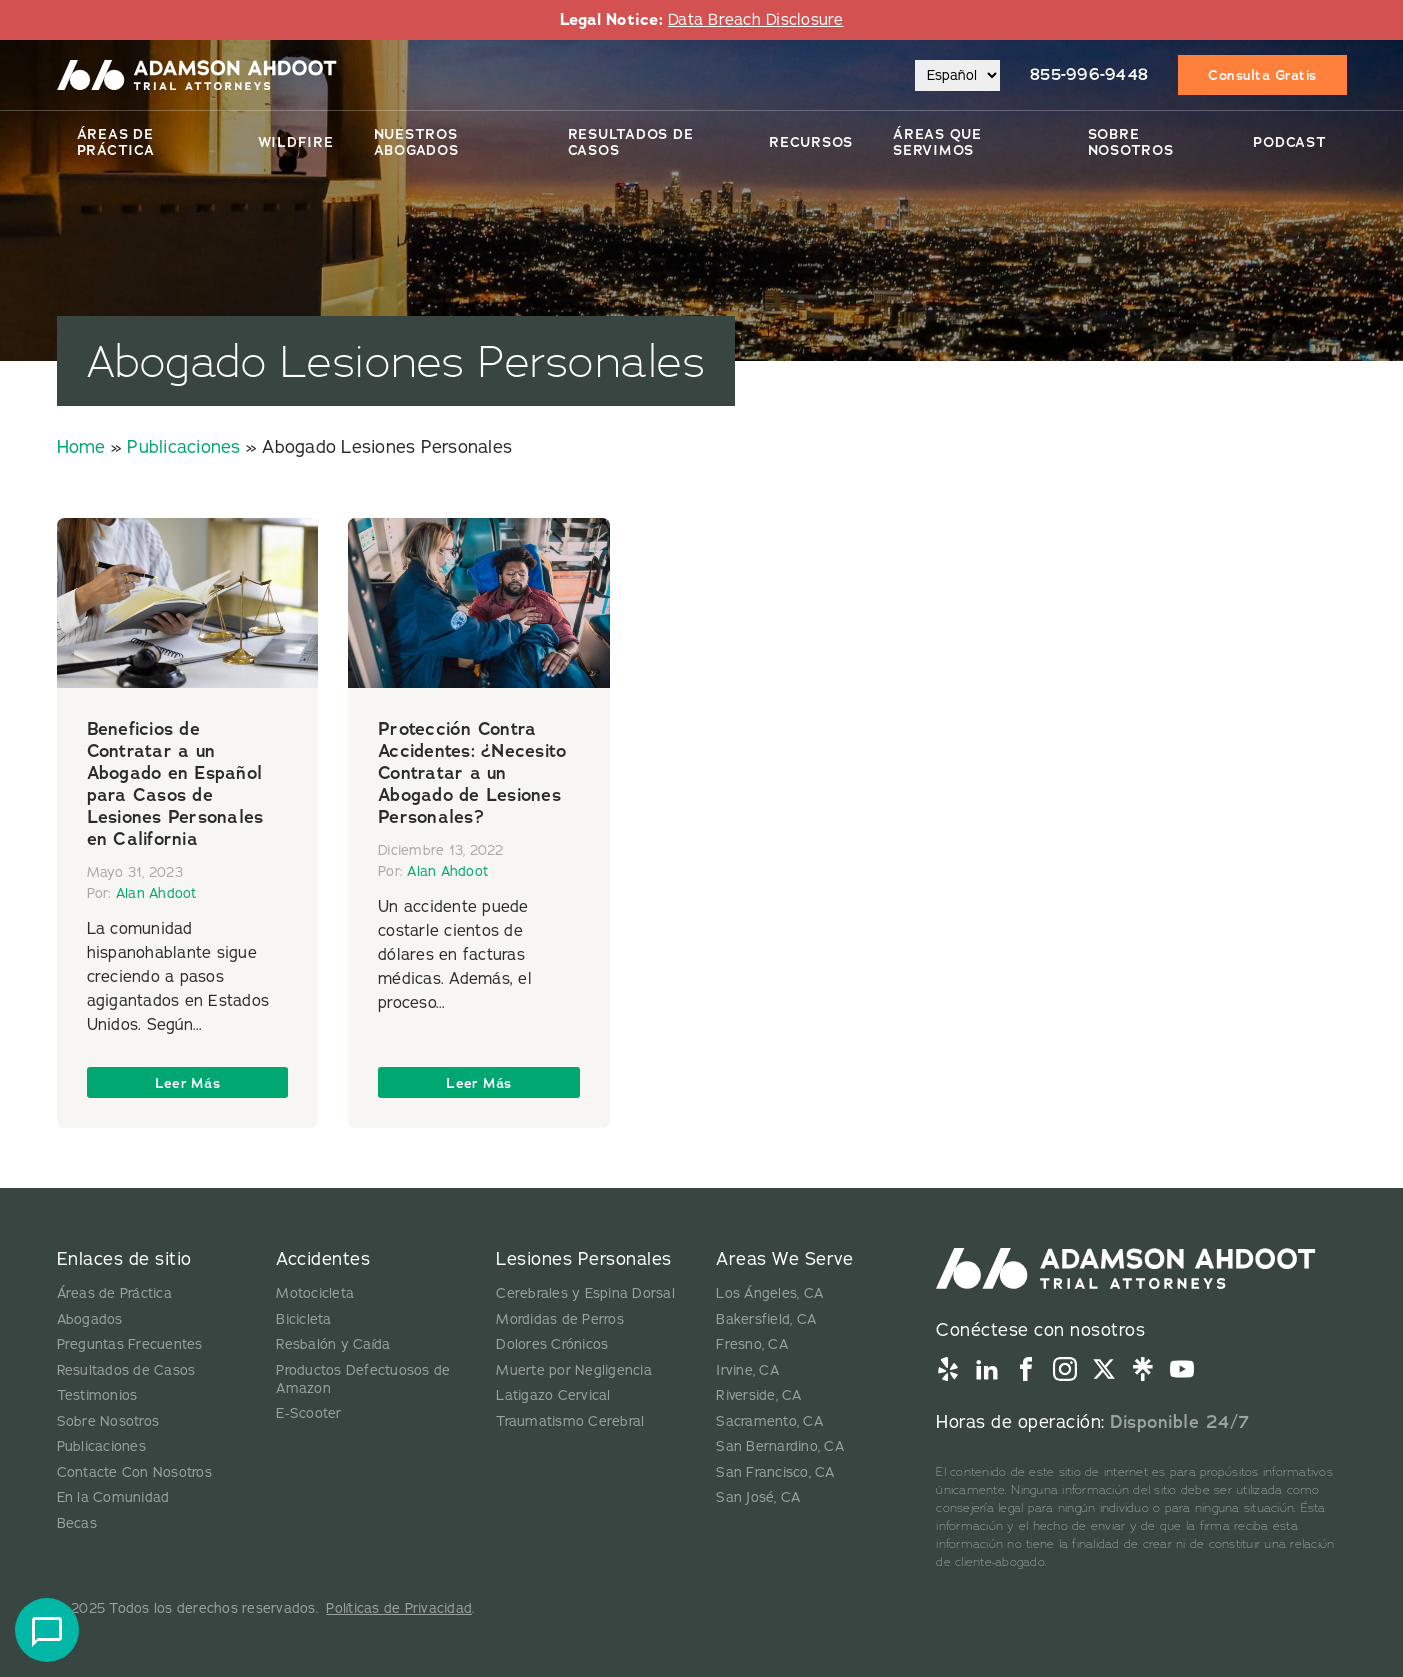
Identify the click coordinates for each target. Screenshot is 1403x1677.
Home (81, 447)
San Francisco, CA (775, 1472)
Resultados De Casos (631, 142)
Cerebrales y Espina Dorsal (585, 1293)
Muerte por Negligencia (574, 1370)
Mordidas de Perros (560, 1319)
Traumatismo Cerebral (570, 1421)
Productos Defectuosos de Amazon (363, 1379)
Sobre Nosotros (1131, 142)
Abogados (90, 1319)
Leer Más (187, 1083)
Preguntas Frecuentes (130, 1344)
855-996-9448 (1089, 74)
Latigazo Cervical (553, 1395)
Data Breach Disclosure (756, 20)
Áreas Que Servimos (937, 142)
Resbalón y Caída (333, 1344)
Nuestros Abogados (416, 142)
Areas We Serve (784, 1259)
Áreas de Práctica (116, 142)
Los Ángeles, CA (769, 1293)
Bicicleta (303, 1319)
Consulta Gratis (1262, 75)
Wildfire (296, 142)
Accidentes (323, 1259)
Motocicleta (315, 1293)
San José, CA (758, 1497)
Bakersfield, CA (766, 1319)
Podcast (1289, 142)
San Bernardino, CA (780, 1446)
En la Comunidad (113, 1497)
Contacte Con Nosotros (134, 1472)
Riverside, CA (758, 1395)
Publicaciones (183, 447)
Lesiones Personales (584, 1259)
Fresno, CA (752, 1344)
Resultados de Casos (126, 1370)
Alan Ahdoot (156, 893)
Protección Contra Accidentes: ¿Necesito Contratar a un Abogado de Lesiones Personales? (472, 773)
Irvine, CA (747, 1370)
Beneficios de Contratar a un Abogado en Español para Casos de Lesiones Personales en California (175, 784)
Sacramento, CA (769, 1421)
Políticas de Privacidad (399, 1608)
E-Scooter (308, 1413)
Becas (77, 1523)
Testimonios (97, 1395)
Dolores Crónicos (552, 1344)
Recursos (811, 142)
